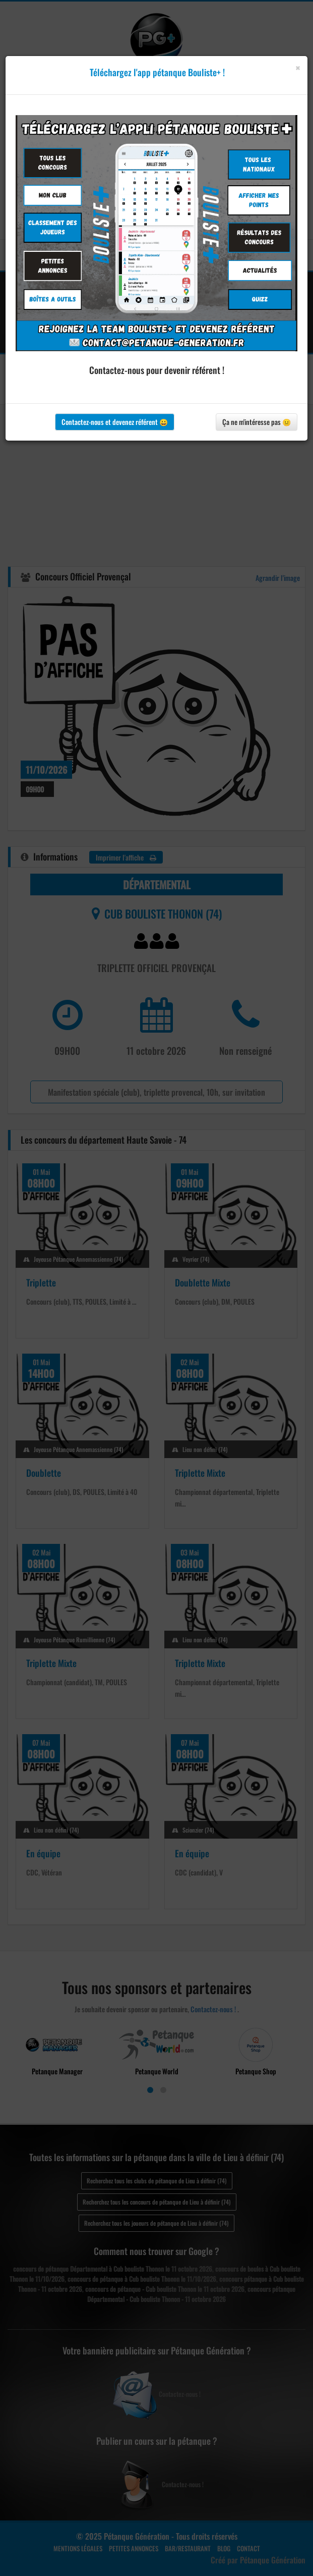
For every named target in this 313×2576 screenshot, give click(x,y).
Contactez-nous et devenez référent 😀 (114, 421)
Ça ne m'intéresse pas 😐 (256, 421)
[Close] (297, 68)
